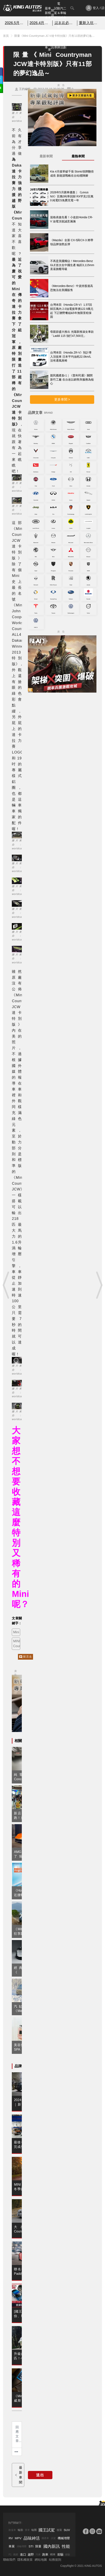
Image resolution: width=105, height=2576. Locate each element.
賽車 (27, 2530)
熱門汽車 (46, 40)
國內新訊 (52, 40)
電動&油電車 (58, 15)
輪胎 (20, 2529)
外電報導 (55, 40)
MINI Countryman (16, 1643)
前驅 (60, 2554)
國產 (15, 2554)
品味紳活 (61, 40)
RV (11, 2538)
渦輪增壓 (22, 2546)
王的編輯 (24, 89)
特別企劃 (64, 40)
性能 (66, 2546)
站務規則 (55, 2559)
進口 (23, 2554)
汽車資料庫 (49, 40)
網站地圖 (41, 2559)
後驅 (67, 2554)
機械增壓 (64, 2538)
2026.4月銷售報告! (40, 23)
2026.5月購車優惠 (15, 23)
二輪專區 (64, 15)
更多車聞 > (62, 399)
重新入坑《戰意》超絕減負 (89, 23)
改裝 (59, 2529)
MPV (18, 2538)
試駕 (53, 2538)
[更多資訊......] (16, 2451)
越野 (31, 2554)
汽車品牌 (58, 40)
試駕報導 (55, 15)
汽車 (38, 2554)
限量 (38, 2546)
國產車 (45, 2538)
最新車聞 (46, 15)
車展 (12, 2546)
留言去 (25, 1656)
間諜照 (52, 15)
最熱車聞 (78, 156)
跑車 (45, 2554)
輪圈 (34, 2529)
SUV (67, 2530)
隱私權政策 (25, 2559)
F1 (10, 2554)
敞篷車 (12, 2530)
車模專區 (49, 15)
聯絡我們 (9, 2559)
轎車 (52, 2554)
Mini (16, 1632)
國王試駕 (47, 2530)
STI (31, 2546)
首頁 (6, 35)
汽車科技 (61, 15)
